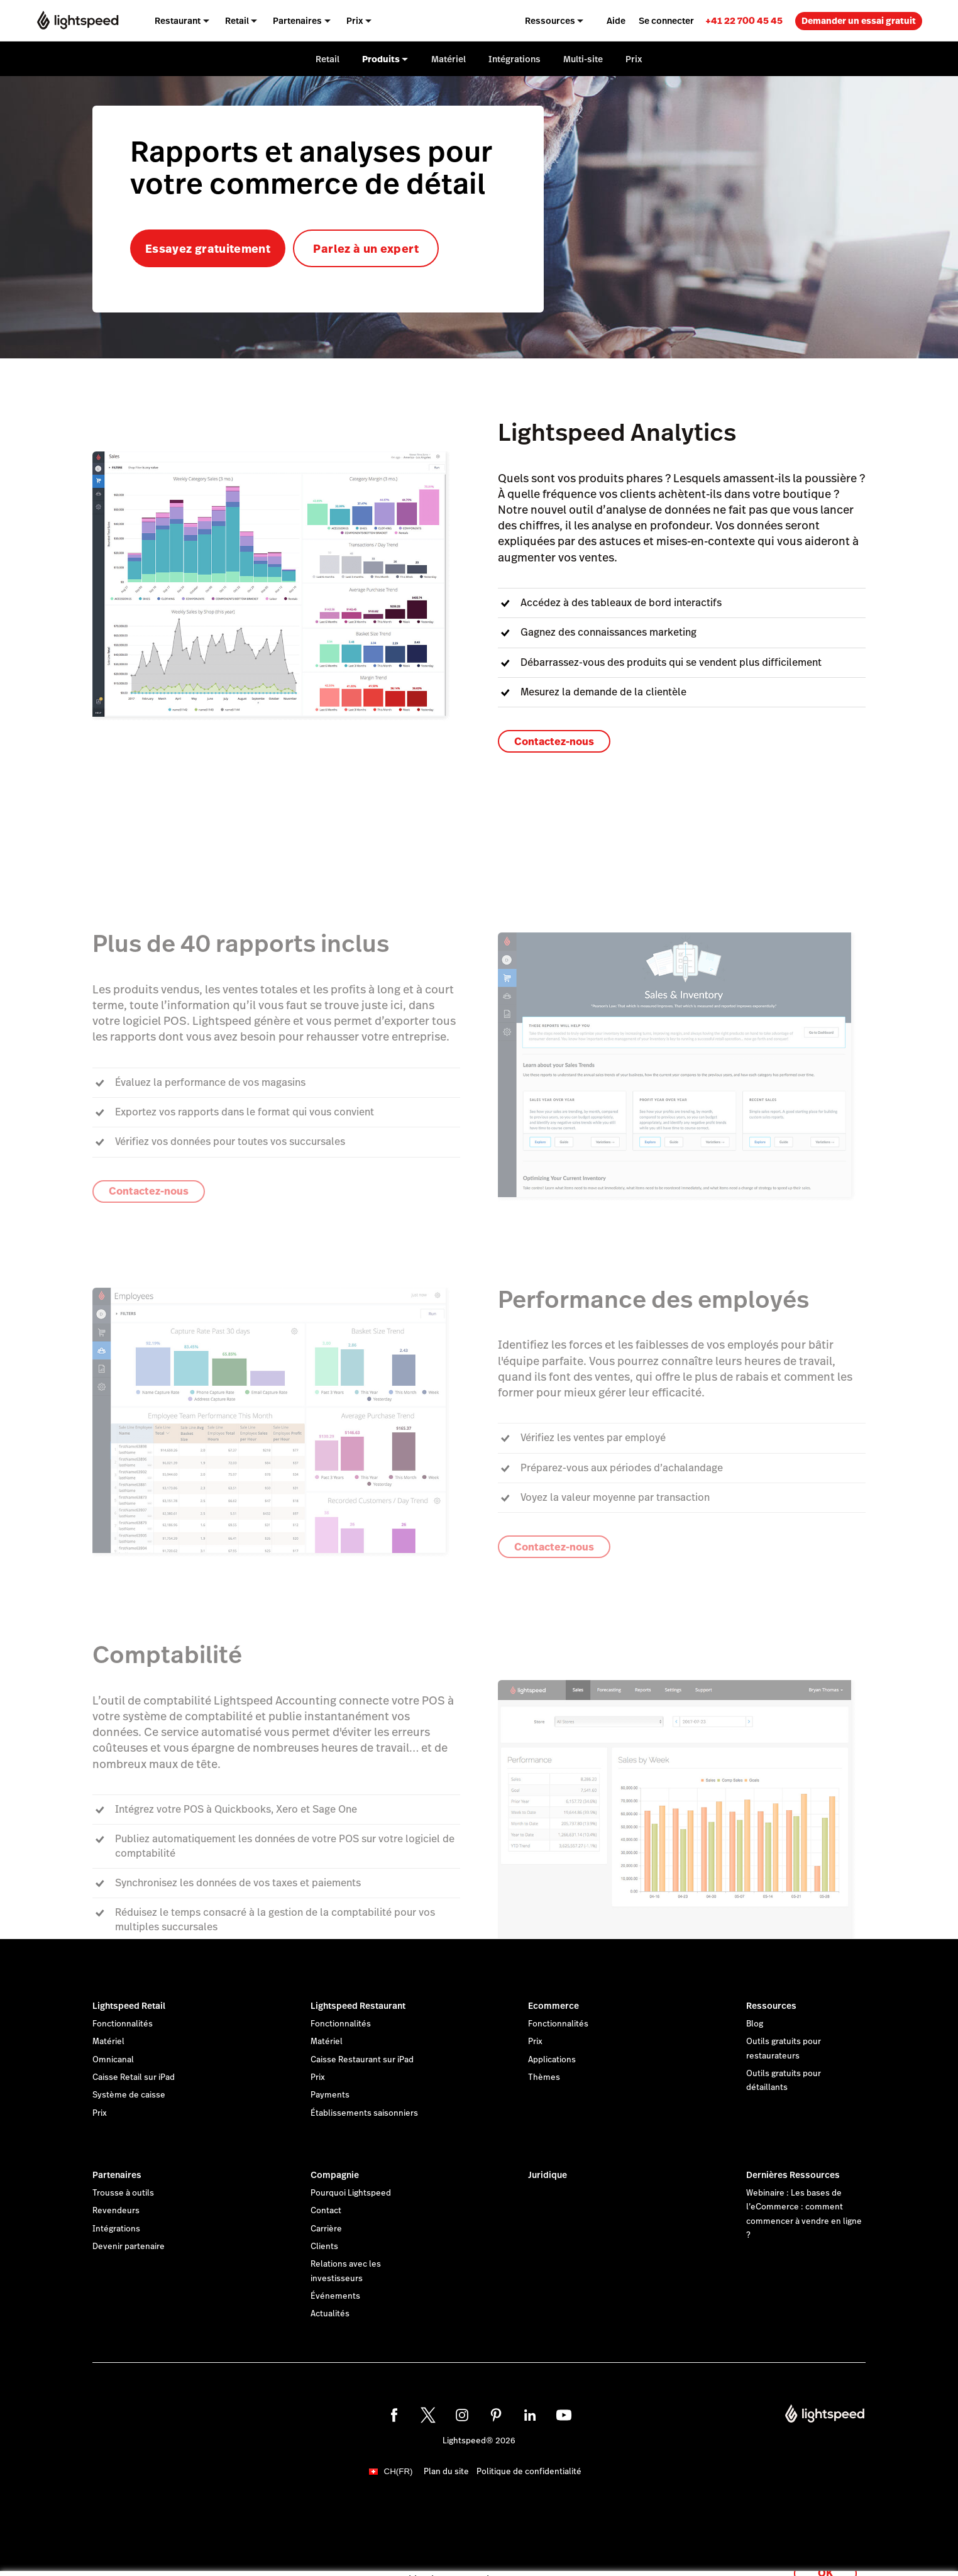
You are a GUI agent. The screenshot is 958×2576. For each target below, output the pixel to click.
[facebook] (394, 2415)
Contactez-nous (554, 741)
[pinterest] (496, 2415)
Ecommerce (553, 2005)
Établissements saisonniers (364, 2113)
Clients (324, 2246)
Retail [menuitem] (237, 20)
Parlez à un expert (365, 249)
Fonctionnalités (122, 2024)
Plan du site (446, 2471)
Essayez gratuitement (207, 249)
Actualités (330, 2313)
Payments (330, 2095)
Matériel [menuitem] (448, 59)
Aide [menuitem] (616, 20)
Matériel (108, 2041)
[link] (744, 20)
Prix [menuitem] (354, 20)
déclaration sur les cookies (521, 2552)
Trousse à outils (123, 2193)
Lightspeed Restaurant (358, 2005)
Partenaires (116, 2175)
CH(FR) (398, 2471)
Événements (335, 2296)
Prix (99, 2113)
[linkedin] (530, 2415)
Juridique (547, 2175)
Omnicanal (113, 2059)
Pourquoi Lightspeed (351, 2193)
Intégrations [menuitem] (514, 59)
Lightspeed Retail (128, 2005)
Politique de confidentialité (528, 2471)
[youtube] (564, 2415)
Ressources (771, 2005)
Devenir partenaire (128, 2246)
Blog (754, 2024)
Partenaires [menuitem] (297, 20)
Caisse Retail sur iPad (133, 2077)
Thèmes (544, 2077)
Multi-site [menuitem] (583, 59)
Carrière (326, 2229)
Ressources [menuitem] (550, 20)
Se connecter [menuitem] (666, 20)
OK (825, 2559)
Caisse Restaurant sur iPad (362, 2059)
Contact (326, 2210)
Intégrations (116, 2229)
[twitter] (428, 2415)
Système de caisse (128, 2095)
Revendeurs (116, 2210)
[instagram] (462, 2415)
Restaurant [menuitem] (178, 20)
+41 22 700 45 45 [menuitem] (744, 20)
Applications (552, 2059)
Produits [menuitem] (381, 59)
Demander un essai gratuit (858, 20)
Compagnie (335, 2175)
